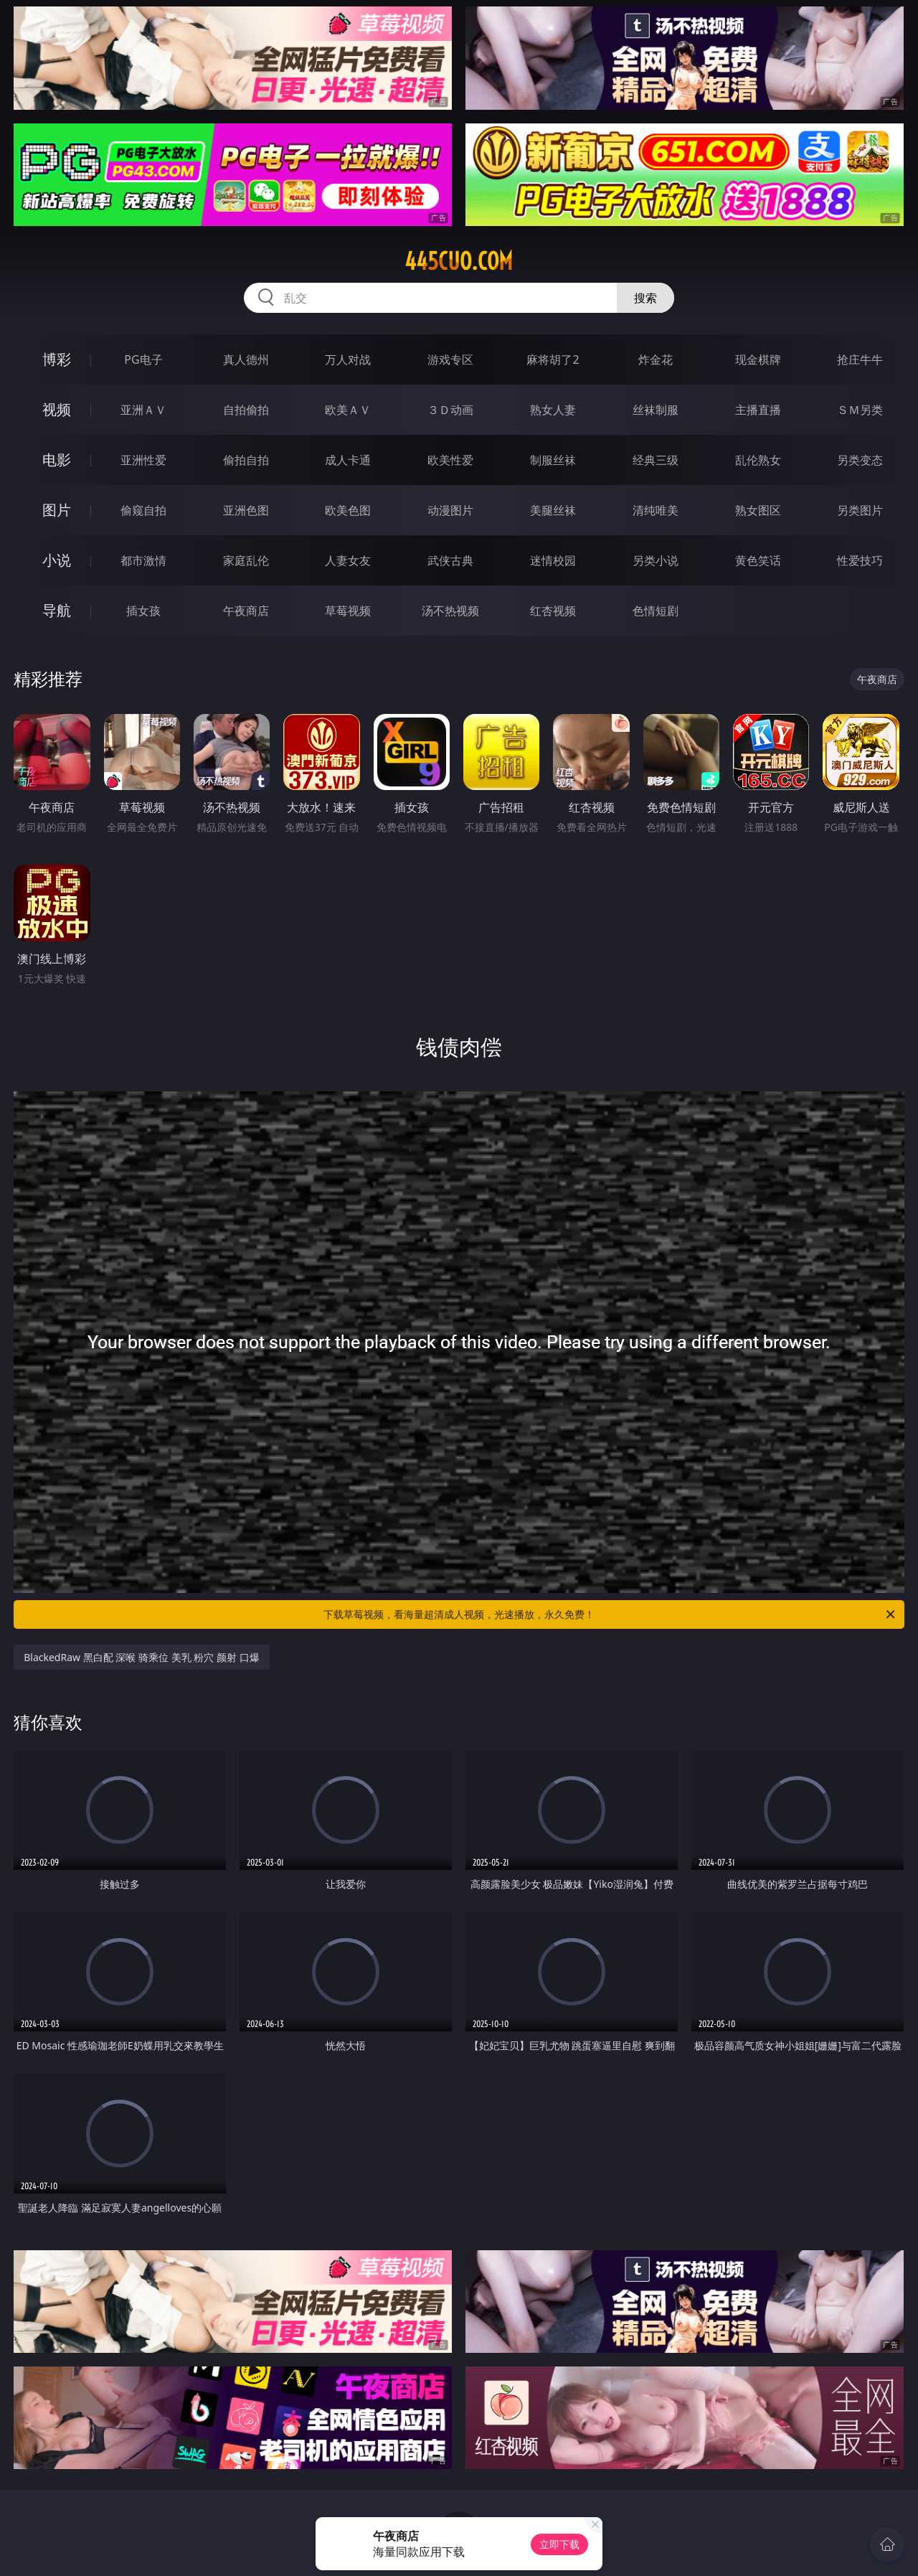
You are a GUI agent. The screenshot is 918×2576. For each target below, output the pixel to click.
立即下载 (559, 2544)
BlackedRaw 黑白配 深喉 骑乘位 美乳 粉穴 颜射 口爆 (141, 1657)
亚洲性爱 (143, 460)
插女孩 (143, 611)
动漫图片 (450, 510)
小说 (56, 560)
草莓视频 (348, 611)
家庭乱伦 (246, 560)
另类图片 (860, 510)
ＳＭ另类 (860, 410)
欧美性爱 (450, 460)
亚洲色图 (246, 510)
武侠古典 (450, 560)
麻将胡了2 (552, 359)
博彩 (56, 359)
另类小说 (655, 560)
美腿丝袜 (553, 510)
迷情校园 (553, 560)
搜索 (645, 298)
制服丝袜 (553, 460)
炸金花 (655, 359)
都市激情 (143, 560)
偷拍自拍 (246, 460)
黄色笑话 (758, 560)
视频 (56, 409)
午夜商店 (246, 611)
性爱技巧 (860, 560)
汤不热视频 (450, 611)
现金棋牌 (758, 359)
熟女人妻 (553, 410)
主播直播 (758, 410)
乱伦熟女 (758, 460)
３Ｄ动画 (450, 410)
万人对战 (348, 359)
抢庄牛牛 (860, 359)
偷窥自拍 (143, 510)
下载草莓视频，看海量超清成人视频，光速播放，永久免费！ (610, 1614)
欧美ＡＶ (348, 410)
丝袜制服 (655, 410)
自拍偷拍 (246, 410)
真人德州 (246, 359)
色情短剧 (655, 611)
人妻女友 (348, 560)
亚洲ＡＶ (143, 410)
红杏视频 (553, 611)
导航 (56, 610)
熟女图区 (758, 510)
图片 (56, 510)
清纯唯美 (655, 510)
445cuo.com (458, 261)
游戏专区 (450, 359)
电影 (56, 459)
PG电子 (143, 359)
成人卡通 (348, 460)
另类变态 (860, 460)
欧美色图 (348, 510)
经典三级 (655, 460)
